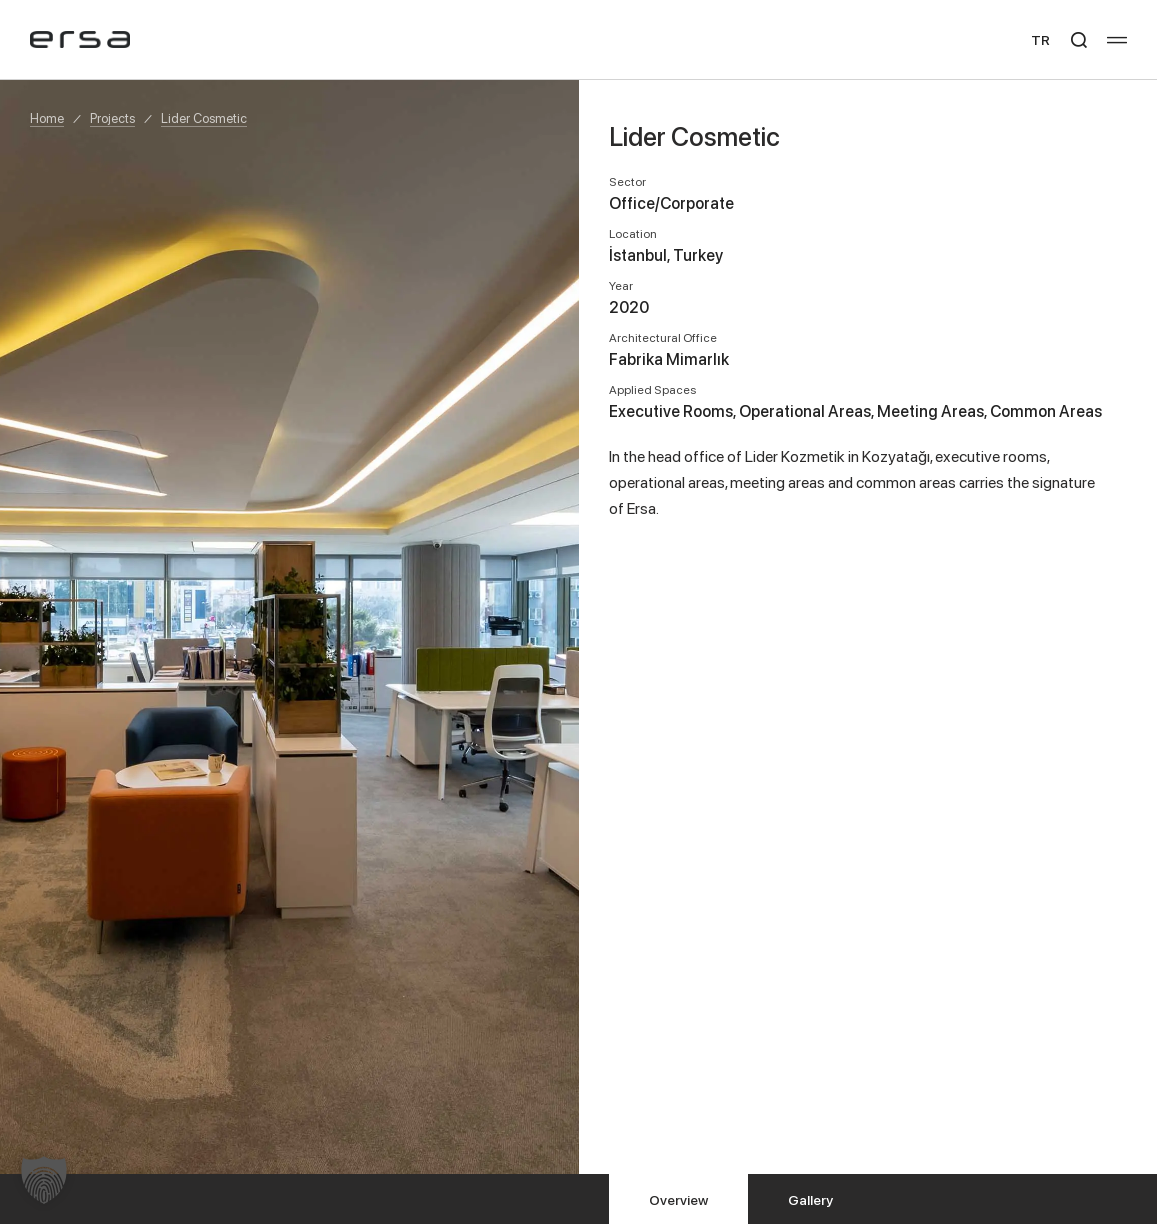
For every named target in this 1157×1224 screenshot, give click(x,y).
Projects (112, 118)
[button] (44, 1180)
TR (1040, 39)
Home (47, 118)
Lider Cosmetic (204, 118)
